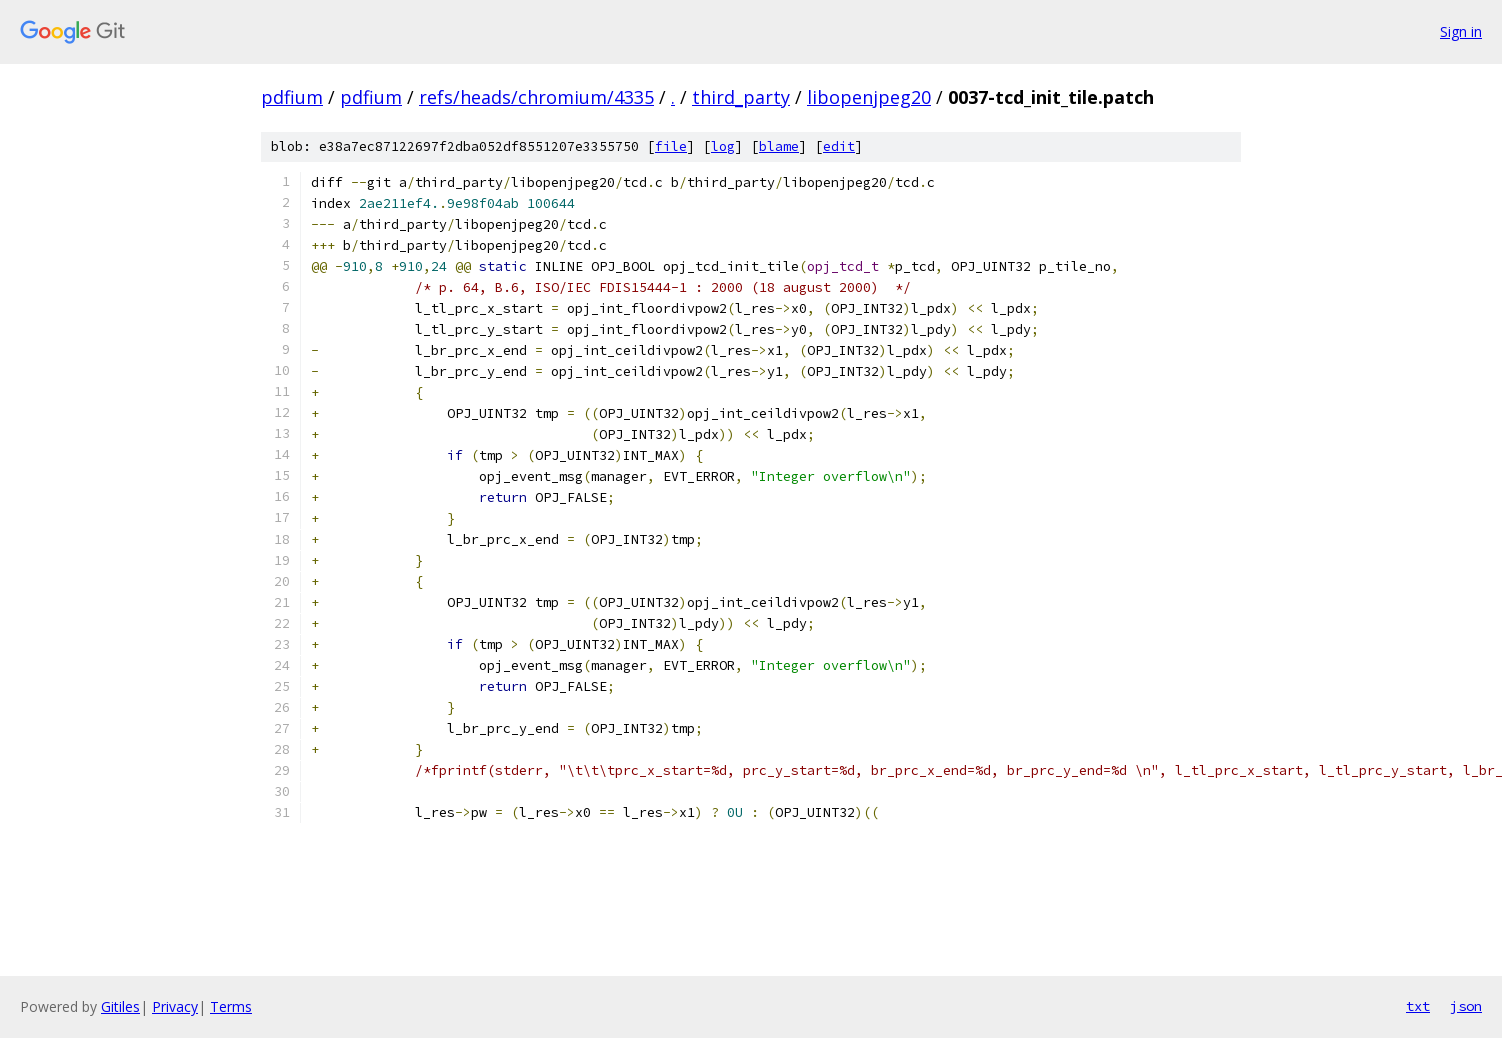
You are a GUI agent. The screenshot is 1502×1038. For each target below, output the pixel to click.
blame (779, 146)
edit (839, 146)
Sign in (1461, 31)
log (723, 146)
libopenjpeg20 (869, 97)
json (1466, 1006)
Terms (231, 1006)
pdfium (292, 97)
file (671, 146)
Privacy (175, 1006)
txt (1418, 1006)
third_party (741, 97)
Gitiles (120, 1006)
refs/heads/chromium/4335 (536, 97)
